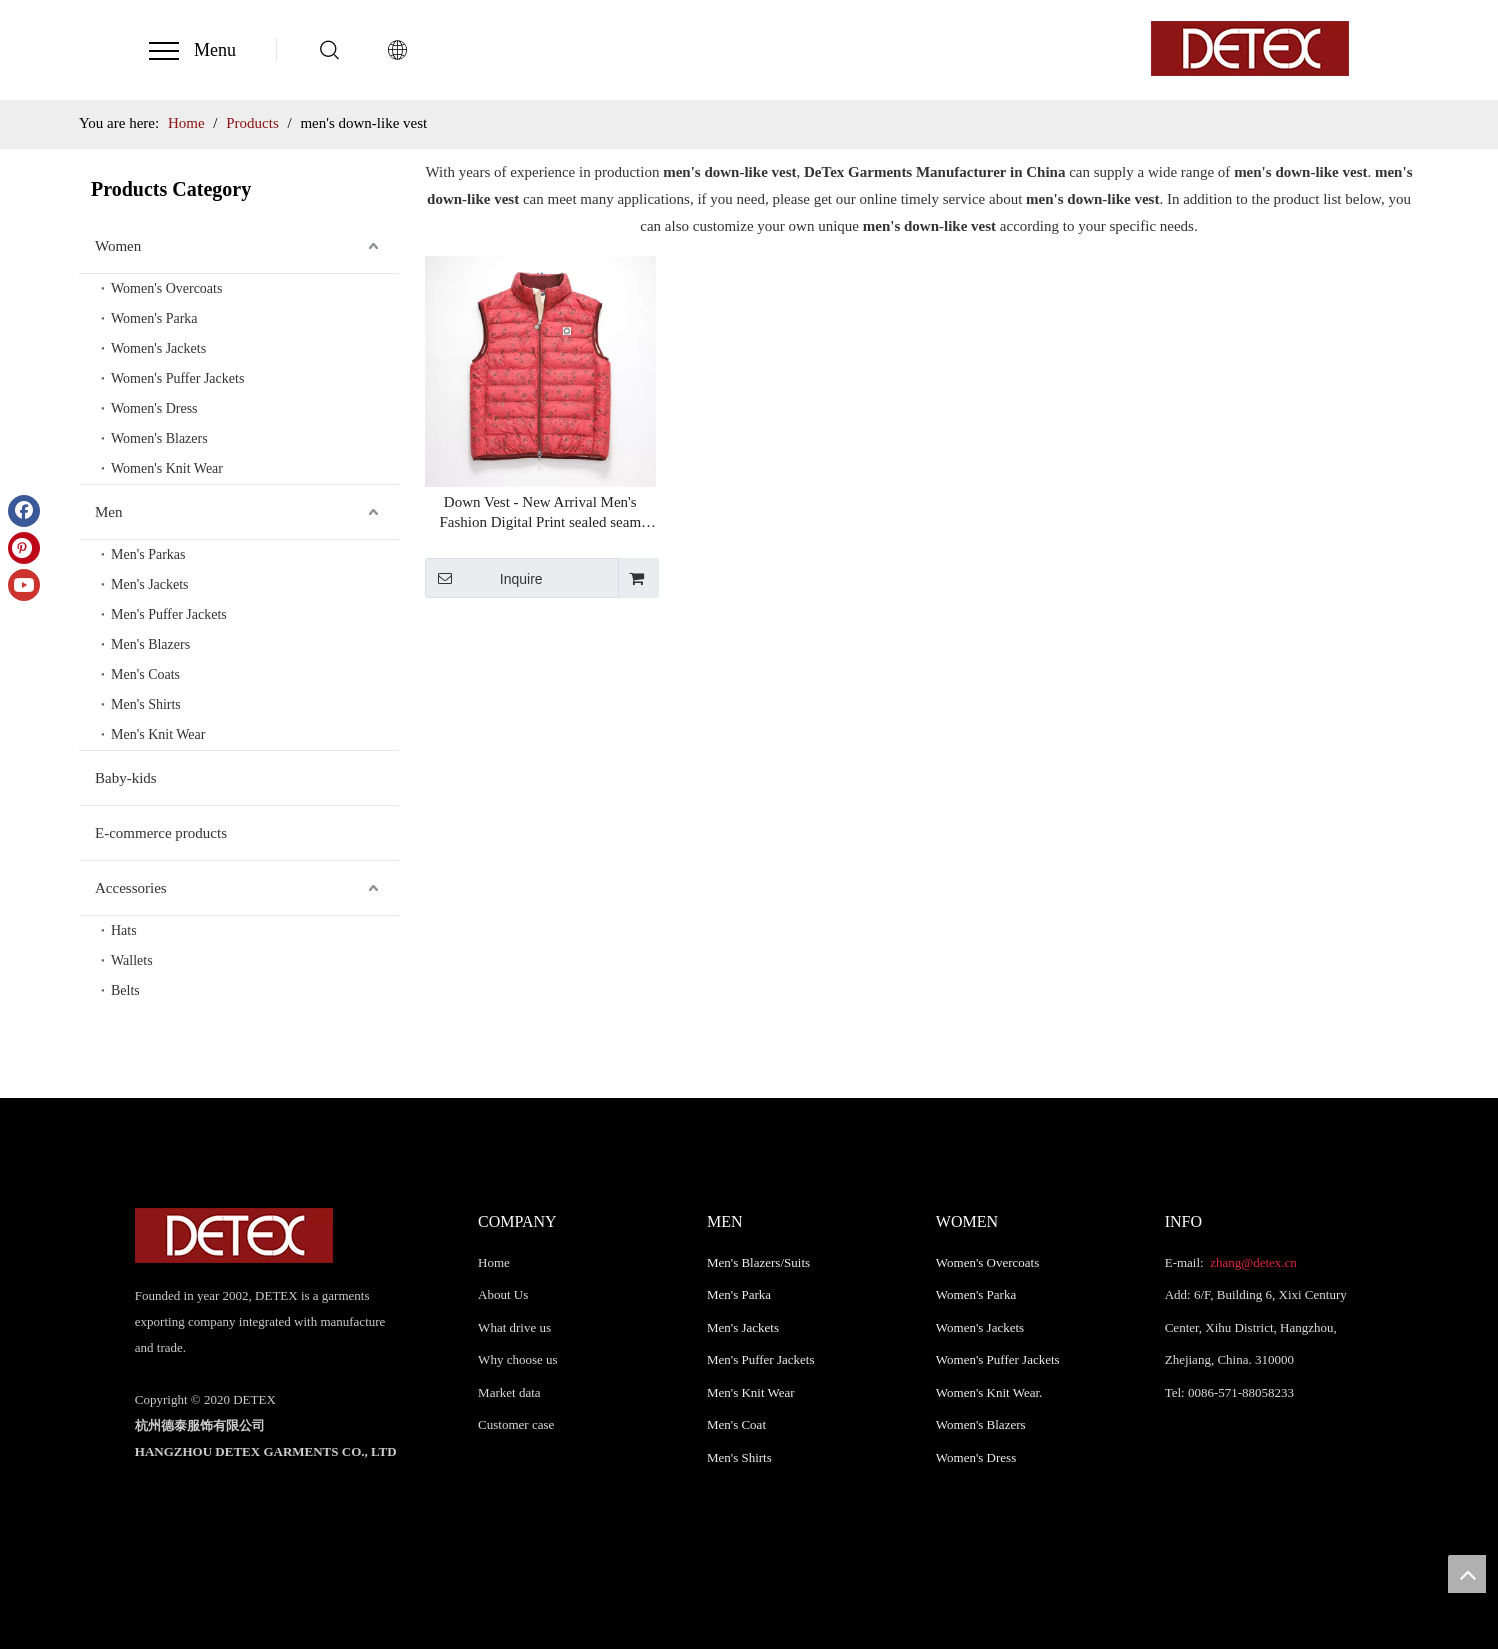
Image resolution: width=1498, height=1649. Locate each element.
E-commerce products (161, 833)
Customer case (516, 1424)
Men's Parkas (148, 554)
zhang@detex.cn (1252, 1262)
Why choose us (517, 1359)
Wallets (132, 960)
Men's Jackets (150, 584)
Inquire (484, 578)
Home (494, 1262)
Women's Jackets (158, 348)
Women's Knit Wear (167, 468)
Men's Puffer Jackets (169, 614)
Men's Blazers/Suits (758, 1262)
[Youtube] (24, 585)
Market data (509, 1392)
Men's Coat (736, 1424)
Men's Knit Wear (158, 734)
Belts (125, 990)
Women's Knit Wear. (989, 1392)
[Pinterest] (24, 548)
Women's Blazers (159, 438)
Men (109, 512)
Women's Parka (154, 318)
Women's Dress (154, 408)
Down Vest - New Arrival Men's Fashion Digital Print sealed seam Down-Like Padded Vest (540, 513)
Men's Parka (739, 1294)
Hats (124, 930)
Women (118, 246)
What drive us (514, 1327)
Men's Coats (145, 674)
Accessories (131, 888)
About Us (503, 1294)
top (1467, 1574)
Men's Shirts (146, 704)
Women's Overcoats (166, 288)
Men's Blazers (150, 644)
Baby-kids (126, 778)
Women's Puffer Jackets (177, 378)
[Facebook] (24, 511)
